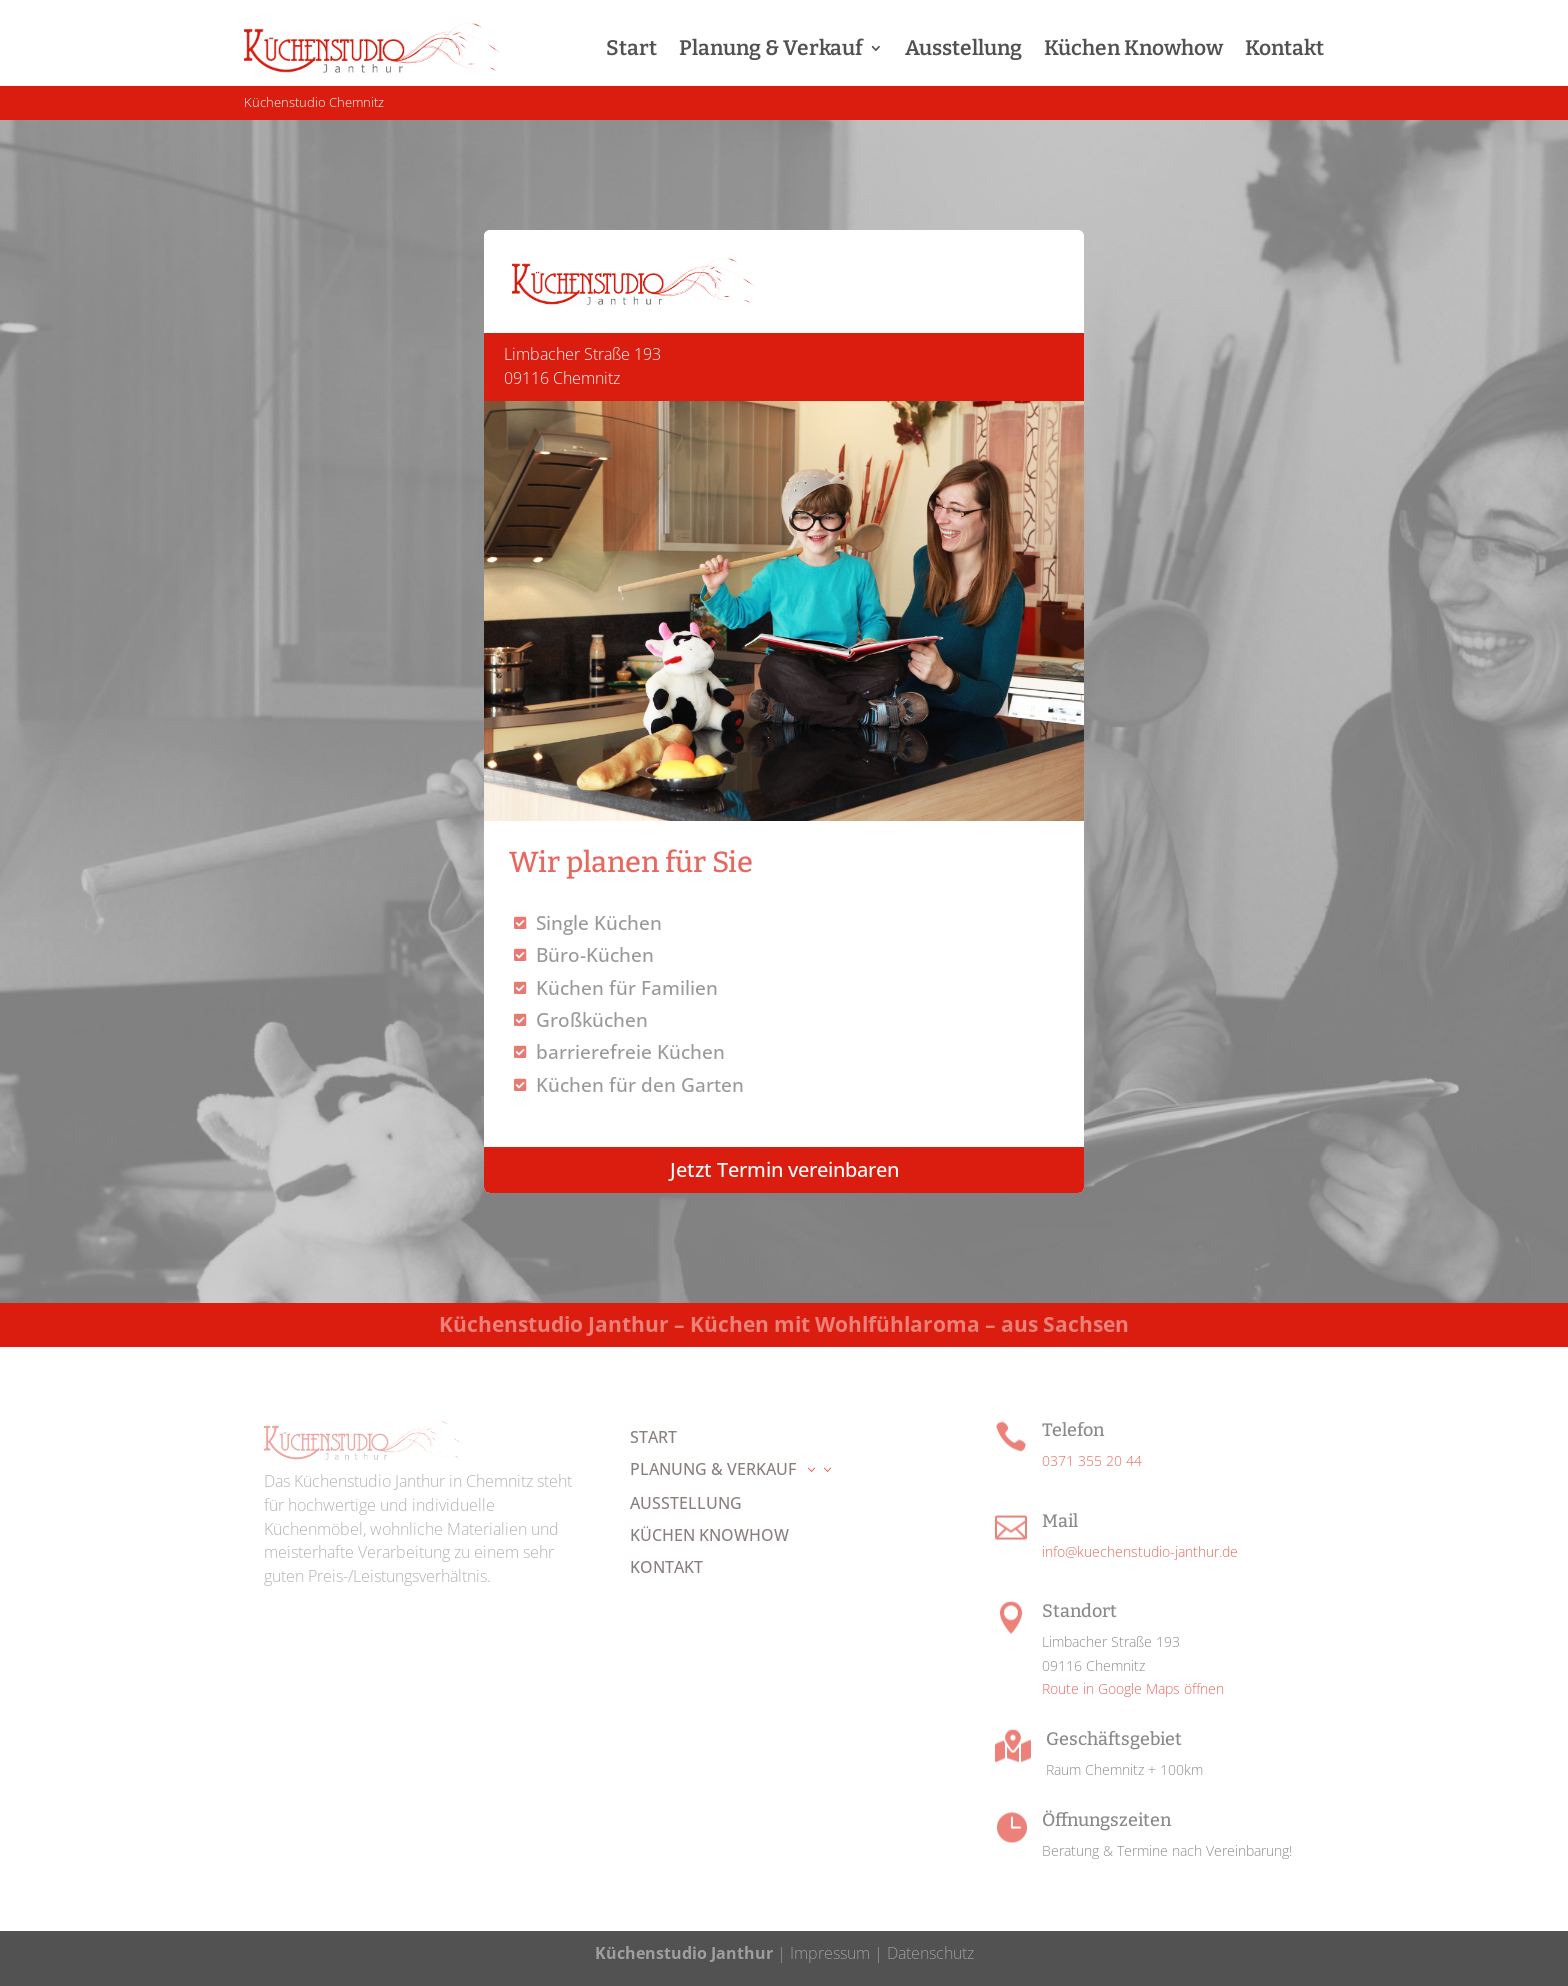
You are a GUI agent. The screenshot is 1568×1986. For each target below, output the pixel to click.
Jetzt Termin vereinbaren (784, 1169)
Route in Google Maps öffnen (1133, 1688)
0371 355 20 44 (1092, 1460)
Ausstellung (963, 48)
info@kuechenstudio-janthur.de (1140, 1551)
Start (631, 48)
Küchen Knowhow (1133, 48)
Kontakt (1284, 48)
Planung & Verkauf (771, 48)
